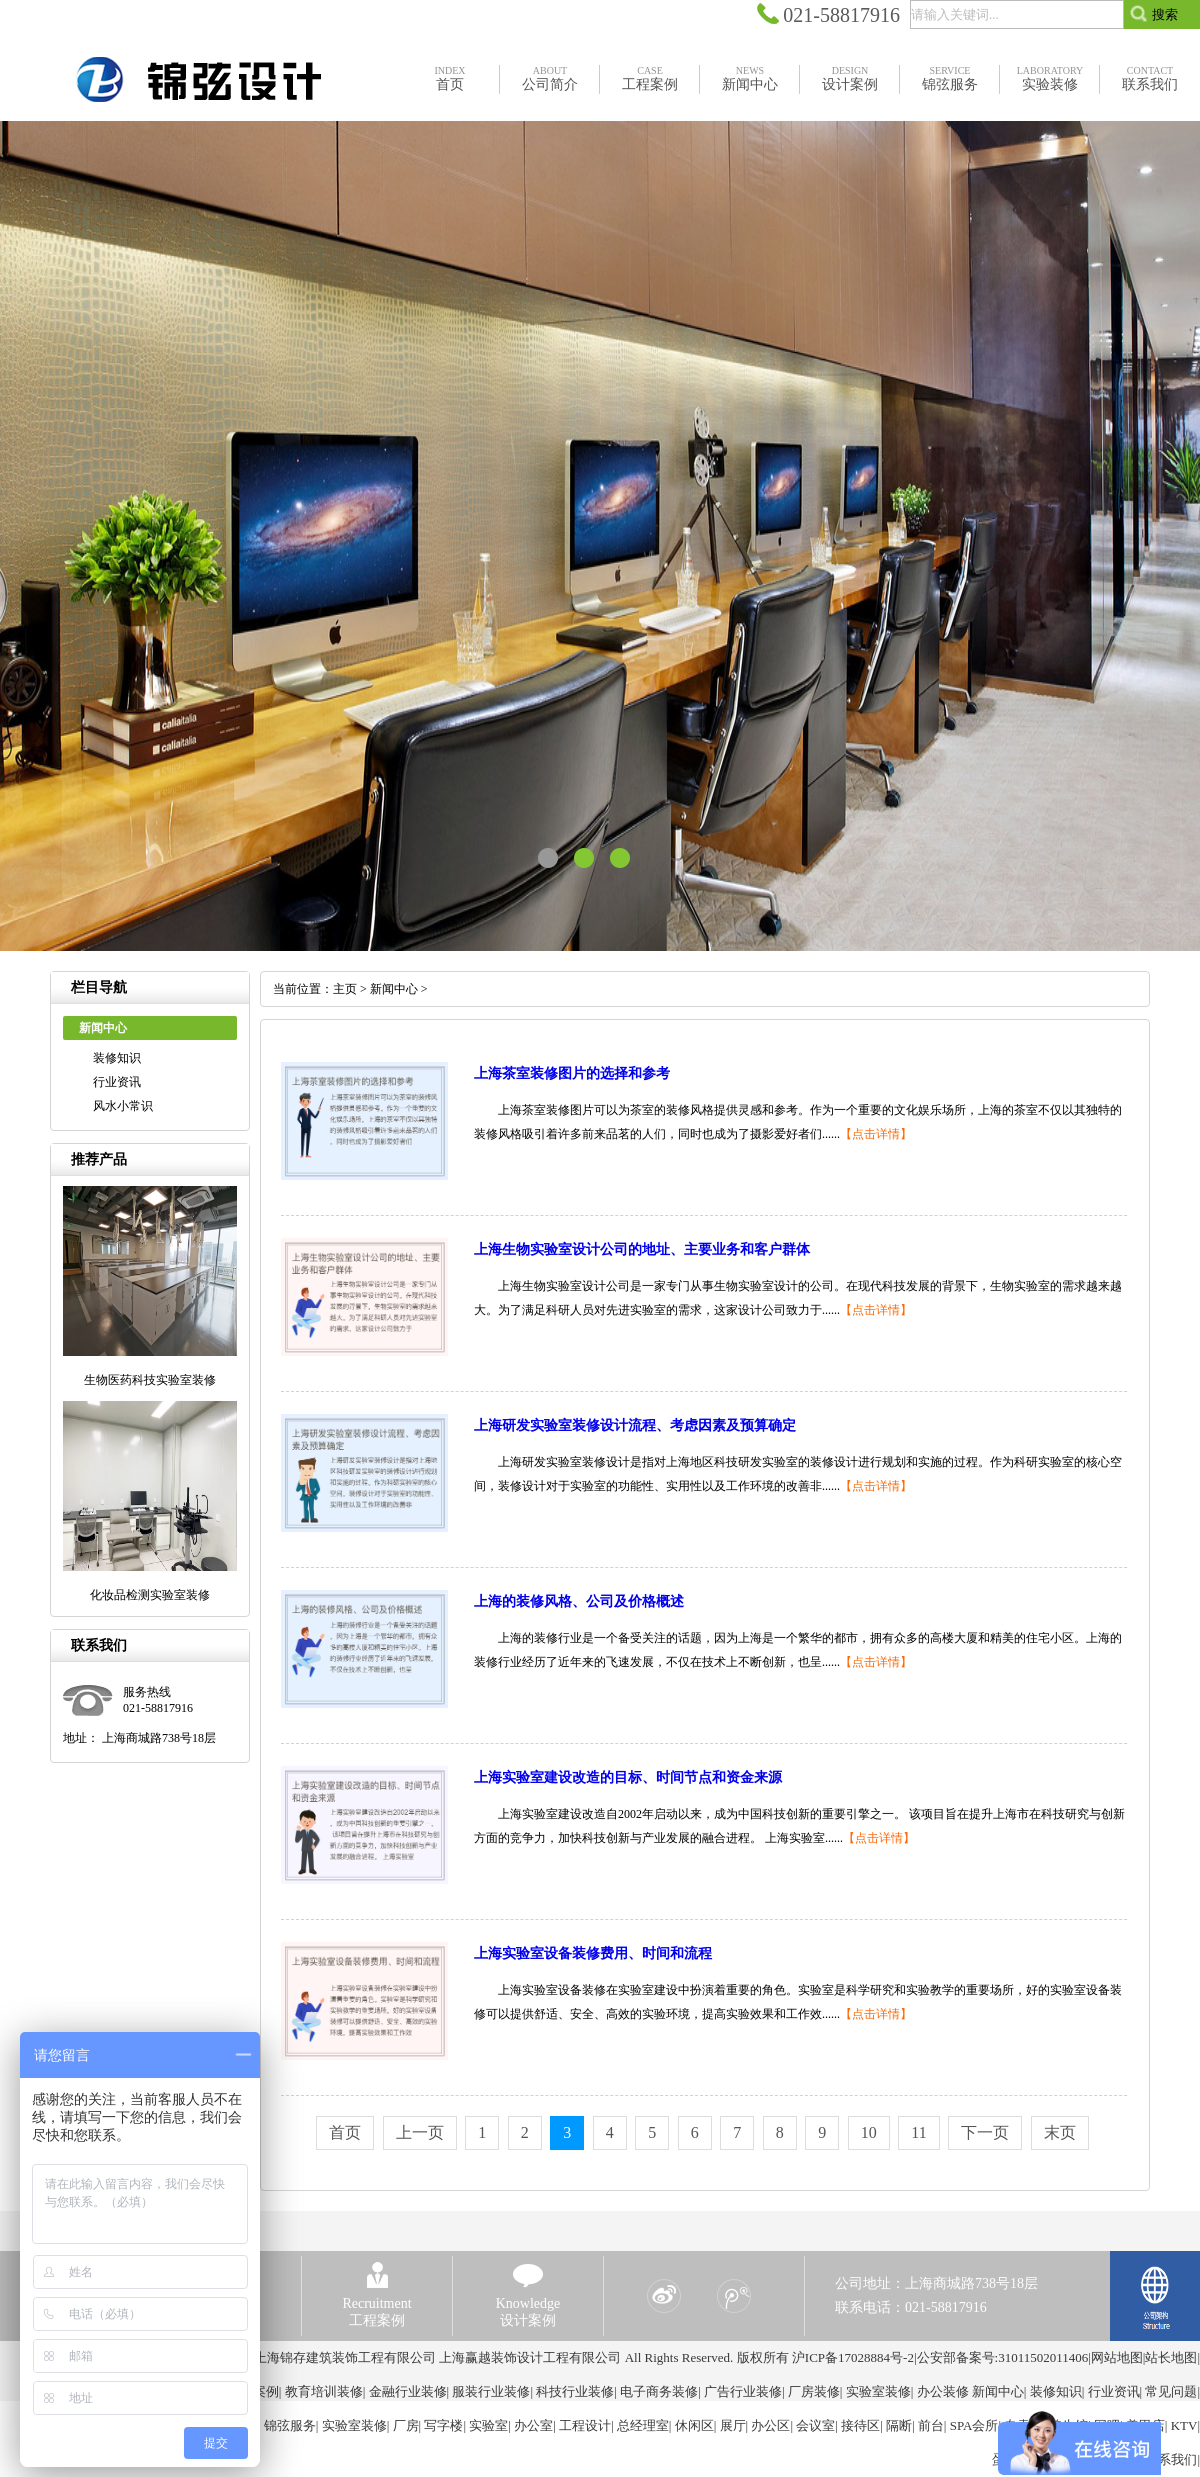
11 (918, 2132)
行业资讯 (117, 1082)
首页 (345, 2132)
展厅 (733, 2425)
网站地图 (1117, 2357)
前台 (931, 2425)
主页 (345, 989)
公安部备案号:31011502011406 (1003, 2357)
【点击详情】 (876, 1134)
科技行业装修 (575, 2391)
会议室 (815, 2425)
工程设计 (585, 2425)
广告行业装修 (743, 2391)
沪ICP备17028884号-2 (853, 2357)
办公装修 (943, 2391)
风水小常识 (123, 1106)
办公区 (770, 2425)
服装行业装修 (491, 2391)
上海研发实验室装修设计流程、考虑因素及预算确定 (635, 1425)
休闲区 (694, 2425)
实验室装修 (878, 2391)
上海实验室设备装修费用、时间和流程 (593, 1953)
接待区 (860, 2425)
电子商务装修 (659, 2391)
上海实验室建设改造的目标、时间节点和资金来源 (628, 1777)
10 (869, 2132)
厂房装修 (814, 2391)
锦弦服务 (290, 2425)
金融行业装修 (408, 2391)
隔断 (899, 2425)
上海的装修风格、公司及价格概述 (579, 1601)
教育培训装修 (324, 2391)
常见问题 (1171, 2391)
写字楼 (443, 2425)
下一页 (985, 2132)
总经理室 (643, 2425)
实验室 (488, 2425)
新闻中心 (394, 989)
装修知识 (117, 1058)
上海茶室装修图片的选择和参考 (572, 1073)
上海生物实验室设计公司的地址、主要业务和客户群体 (642, 1249)
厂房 (406, 2425)
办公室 (533, 2425)
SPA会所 (974, 2425)
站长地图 (1171, 2357)
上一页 (420, 2132)
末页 (1060, 2132)
